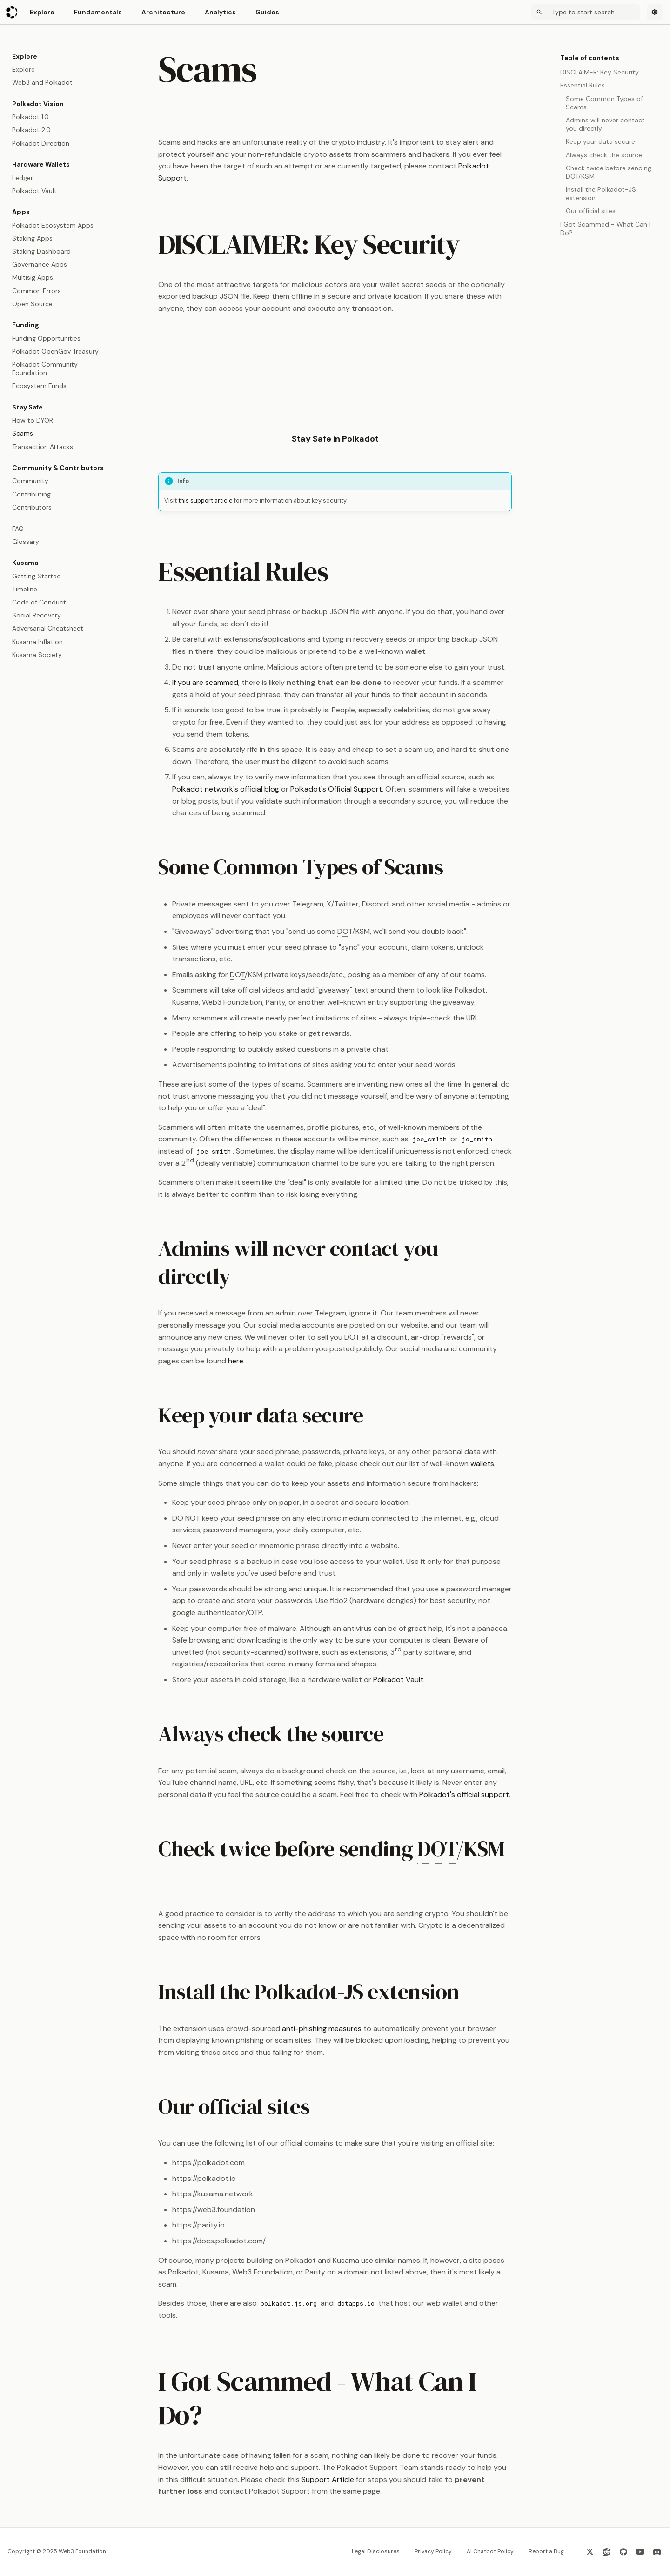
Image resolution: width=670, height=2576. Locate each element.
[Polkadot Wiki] (12, 12)
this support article (205, 500)
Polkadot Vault (398, 1679)
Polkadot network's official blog (225, 789)
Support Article (328, 2479)
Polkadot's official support (464, 1794)
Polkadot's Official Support (336, 789)
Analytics (220, 12)
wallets (482, 1464)
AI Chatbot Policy (490, 2551)
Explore (42, 12)
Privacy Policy (433, 2551)
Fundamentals (98, 12)
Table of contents (589, 58)
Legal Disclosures (376, 2551)
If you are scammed (205, 682)
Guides (267, 12)
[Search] (585, 12)
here (235, 1361)
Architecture (163, 12)
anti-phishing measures (322, 2028)
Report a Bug (546, 2551)
